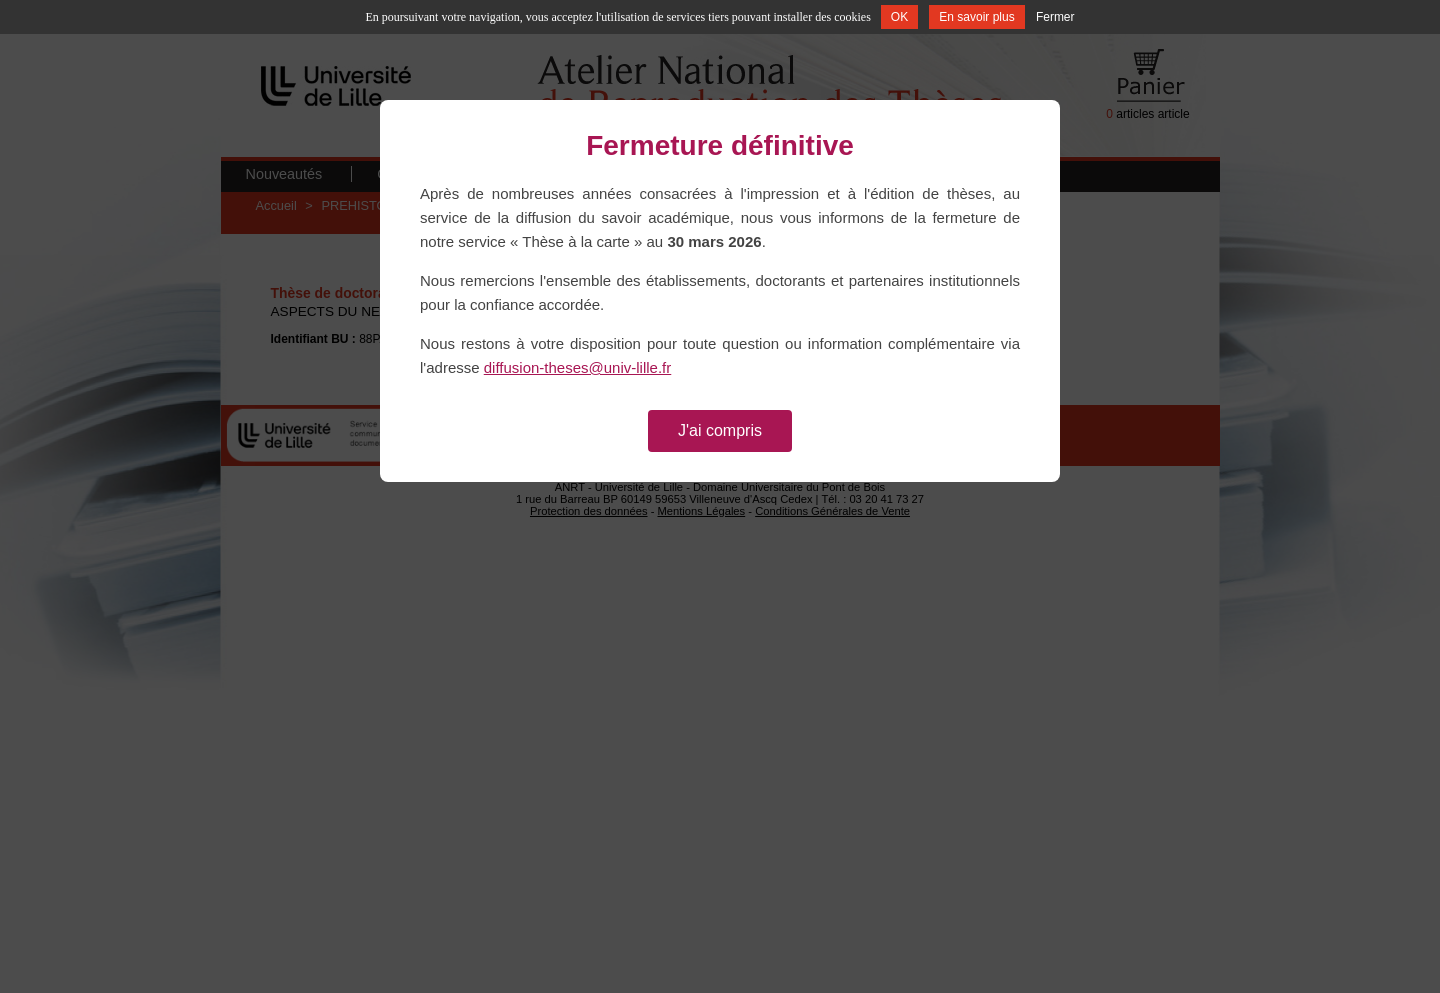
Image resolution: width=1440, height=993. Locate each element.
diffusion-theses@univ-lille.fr (578, 367)
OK (899, 17)
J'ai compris (720, 430)
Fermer (1055, 17)
